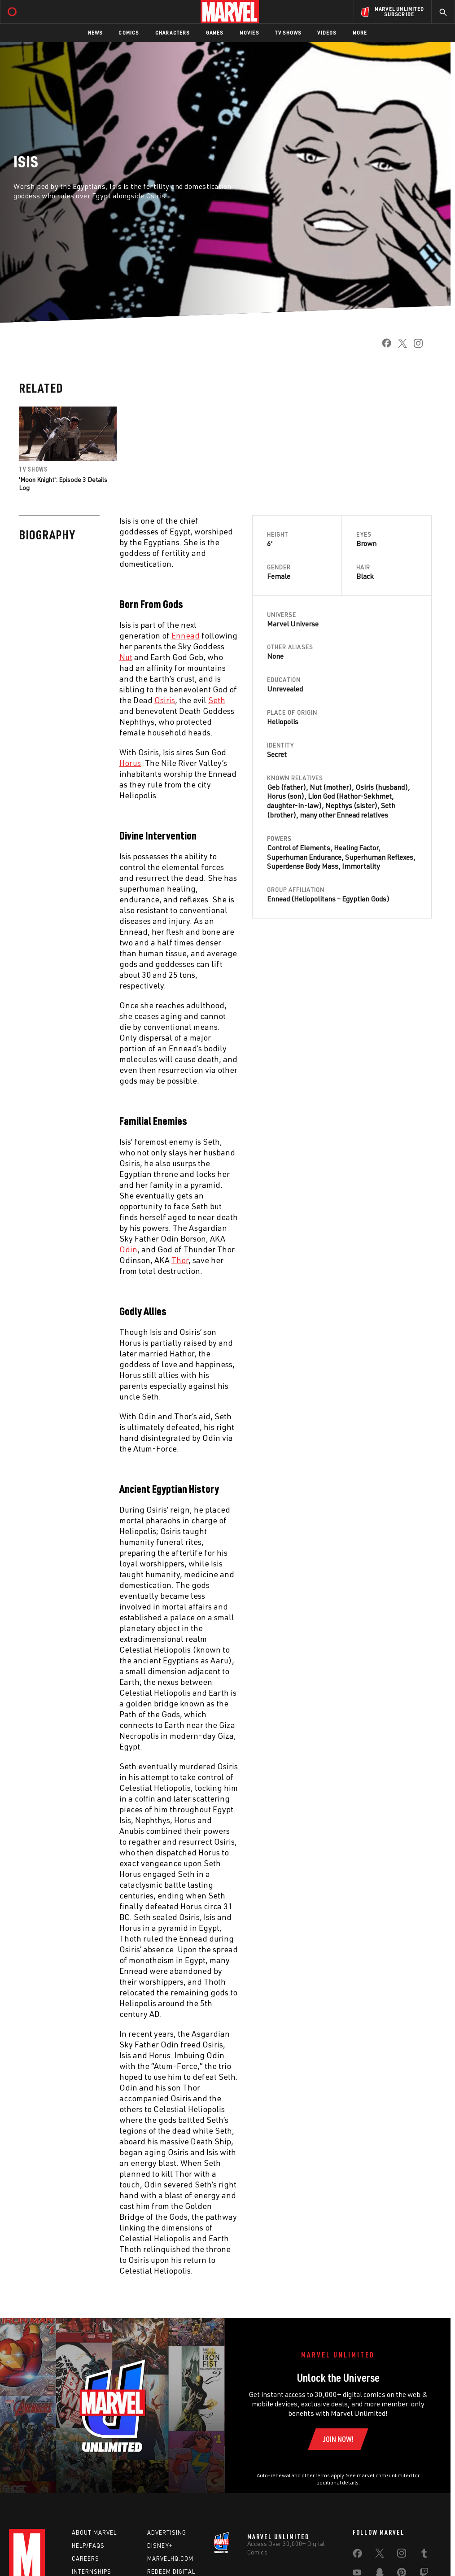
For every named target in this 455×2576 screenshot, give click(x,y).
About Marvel (94, 2532)
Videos (326, 32)
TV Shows (288, 32)
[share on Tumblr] (424, 2554)
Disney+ (160, 2545)
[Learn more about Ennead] (185, 635)
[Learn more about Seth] (216, 700)
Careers (85, 2558)
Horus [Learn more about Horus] (276, 796)
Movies (249, 32)
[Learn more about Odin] (128, 1249)
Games (214, 32)
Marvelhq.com (170, 2558)
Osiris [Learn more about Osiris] (364, 787)
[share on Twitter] (399, 346)
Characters (172, 32)
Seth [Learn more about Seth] (388, 805)
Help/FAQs (88, 2545)
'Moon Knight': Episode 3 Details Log (63, 483)
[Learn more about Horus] (130, 763)
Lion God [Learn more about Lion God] (321, 796)
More (360, 32)
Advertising (166, 2532)
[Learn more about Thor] (179, 1260)
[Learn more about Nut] (125, 657)
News (95, 32)
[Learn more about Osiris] (164, 700)
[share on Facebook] (383, 346)
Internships (91, 2571)
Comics (128, 32)
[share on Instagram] (415, 346)
